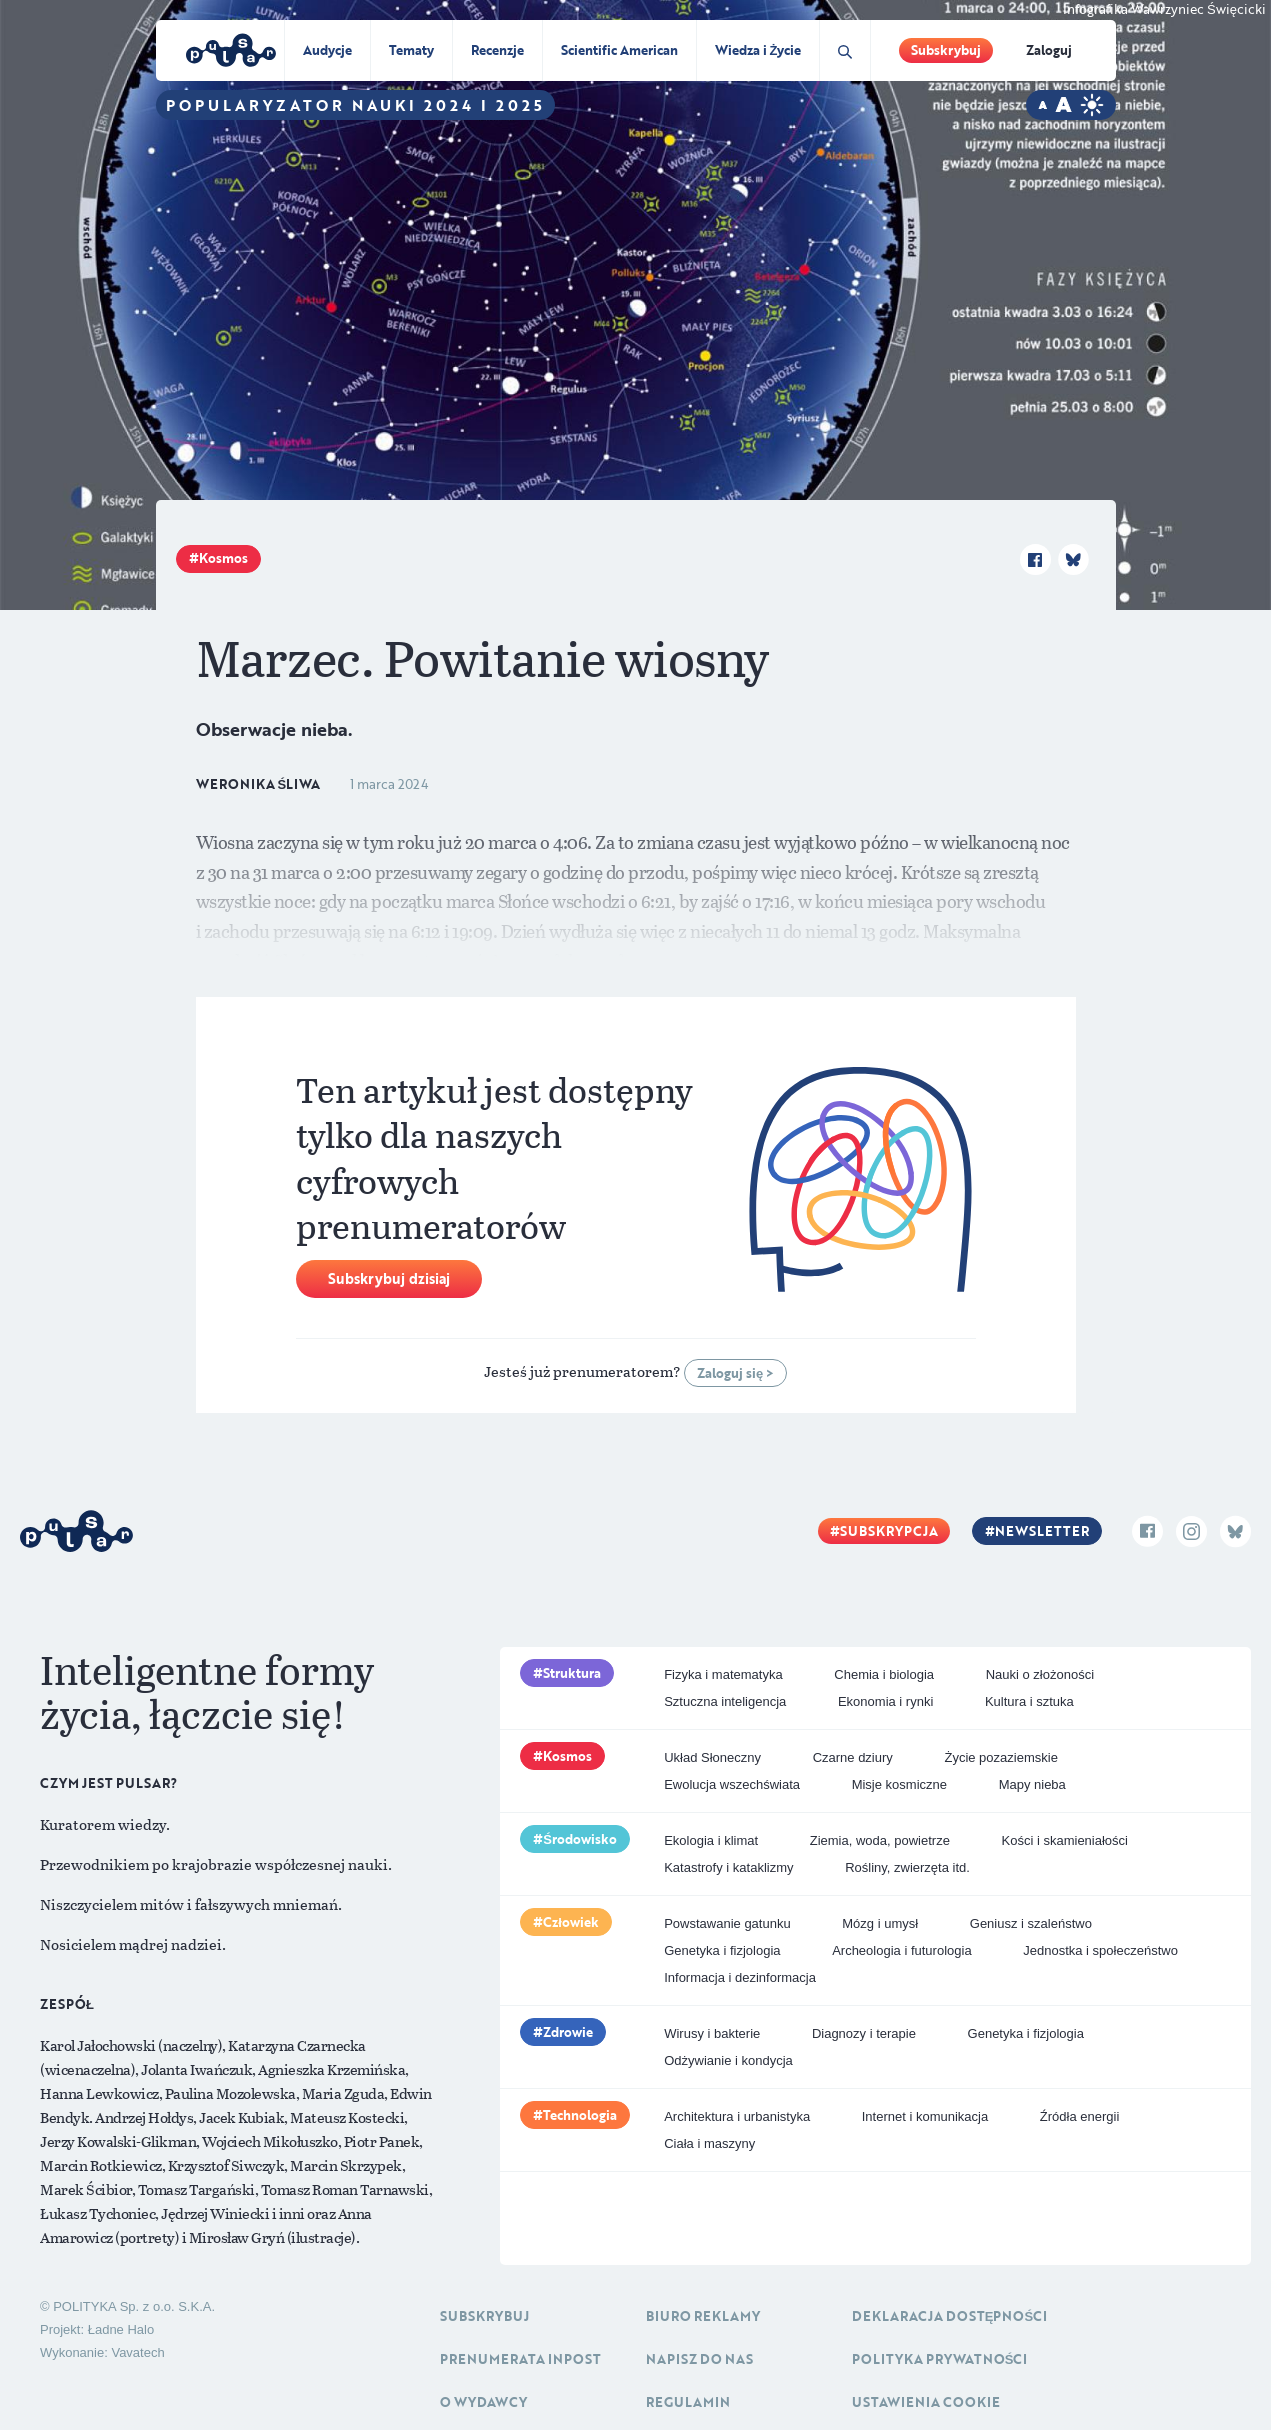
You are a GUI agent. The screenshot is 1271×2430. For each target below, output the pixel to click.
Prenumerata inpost (520, 2359)
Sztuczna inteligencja (725, 1701)
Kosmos (223, 558)
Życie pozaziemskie (1000, 1757)
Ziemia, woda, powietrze (880, 1840)
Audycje (327, 50)
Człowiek (571, 1922)
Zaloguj (1049, 50)
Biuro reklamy (703, 2316)
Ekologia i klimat (711, 1840)
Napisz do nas (699, 2359)
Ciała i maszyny (709, 2143)
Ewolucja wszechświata (732, 1784)
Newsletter (1042, 1531)
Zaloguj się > (735, 1373)
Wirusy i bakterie (712, 2033)
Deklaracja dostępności (949, 2316)
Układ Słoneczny (712, 1757)
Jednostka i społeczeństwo (1100, 1950)
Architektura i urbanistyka (737, 2116)
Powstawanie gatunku (727, 1923)
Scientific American (619, 50)
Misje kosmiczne (899, 1784)
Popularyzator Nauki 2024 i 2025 (355, 105)
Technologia (580, 2115)
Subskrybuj (946, 50)
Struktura (572, 1673)
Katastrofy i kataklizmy (728, 1867)
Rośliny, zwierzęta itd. (907, 1867)
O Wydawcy (483, 2402)
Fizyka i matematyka (723, 1674)
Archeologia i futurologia (901, 1950)
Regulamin (688, 2402)
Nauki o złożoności (1040, 1674)
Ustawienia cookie (926, 2402)
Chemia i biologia (884, 1674)
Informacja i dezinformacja (740, 1977)
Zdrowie (568, 2032)
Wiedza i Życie (758, 50)
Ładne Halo (121, 2329)
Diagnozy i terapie (864, 2033)
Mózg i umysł (880, 1923)
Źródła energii (1080, 2116)
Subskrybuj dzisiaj (389, 1278)
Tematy (411, 50)
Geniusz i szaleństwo (1031, 1923)
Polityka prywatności (940, 2359)
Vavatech (137, 2352)
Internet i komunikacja (925, 2116)
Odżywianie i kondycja (728, 2060)
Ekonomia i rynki (885, 1701)
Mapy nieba (1032, 1784)
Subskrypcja (889, 1531)
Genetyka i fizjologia (722, 1950)
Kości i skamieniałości (1065, 1840)
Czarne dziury (853, 1757)
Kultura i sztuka (1029, 1701)
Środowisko (580, 1839)
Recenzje (497, 50)
